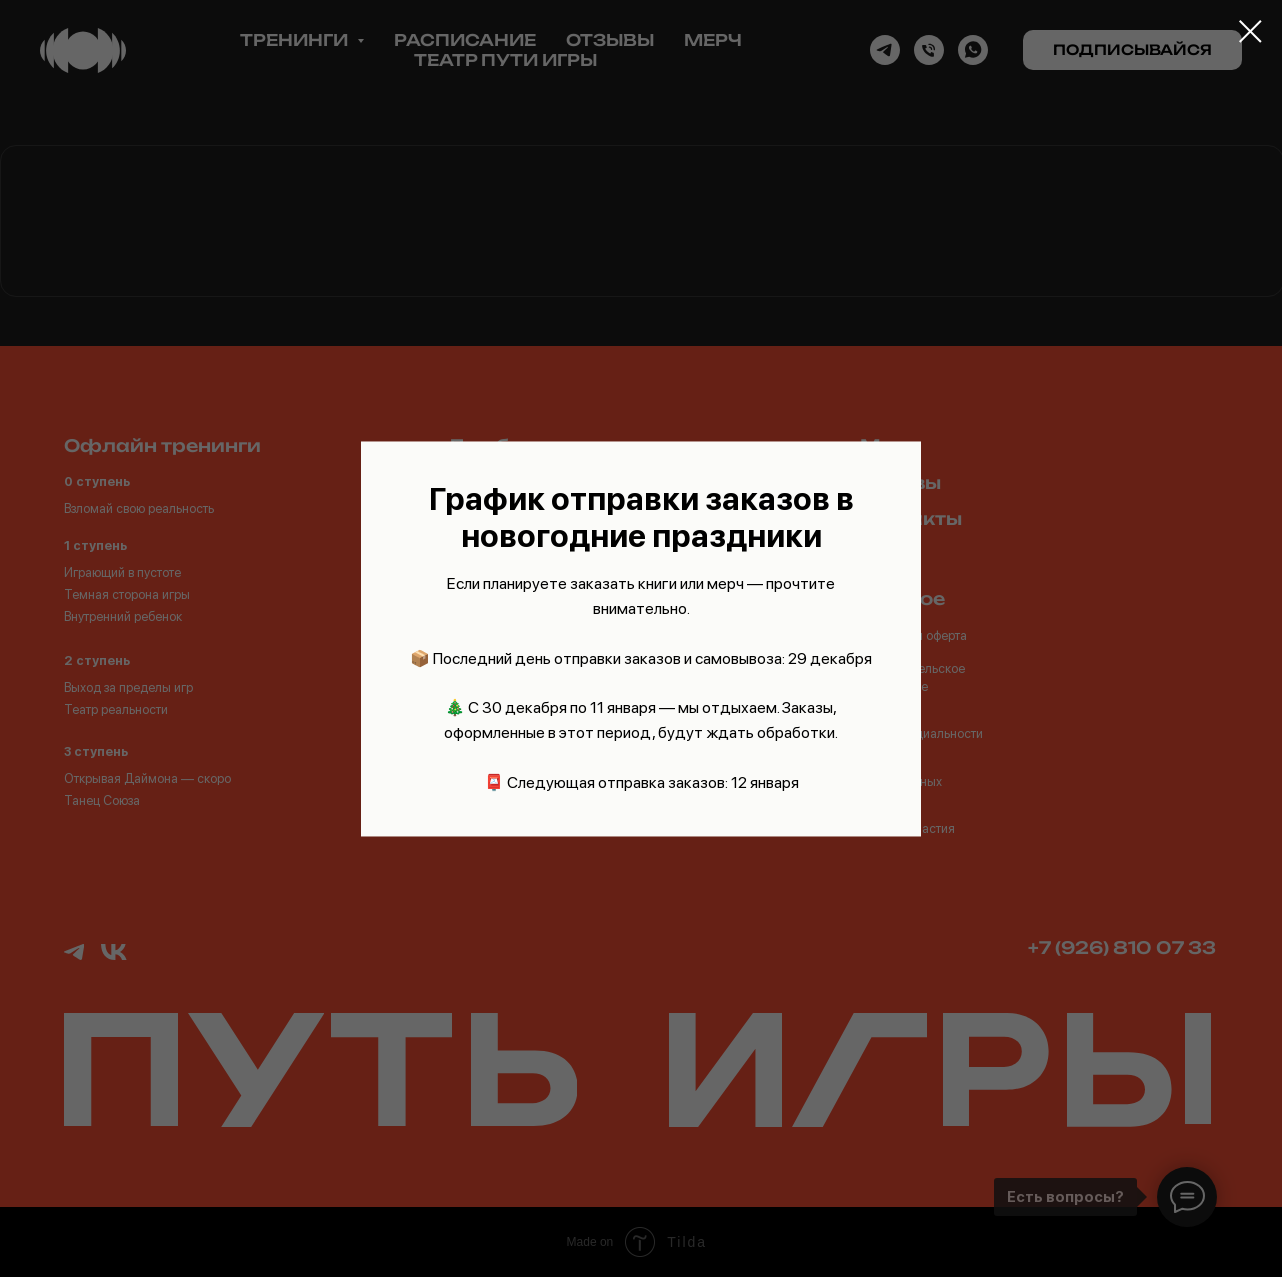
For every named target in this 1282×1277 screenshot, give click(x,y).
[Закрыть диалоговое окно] (1250, 31)
